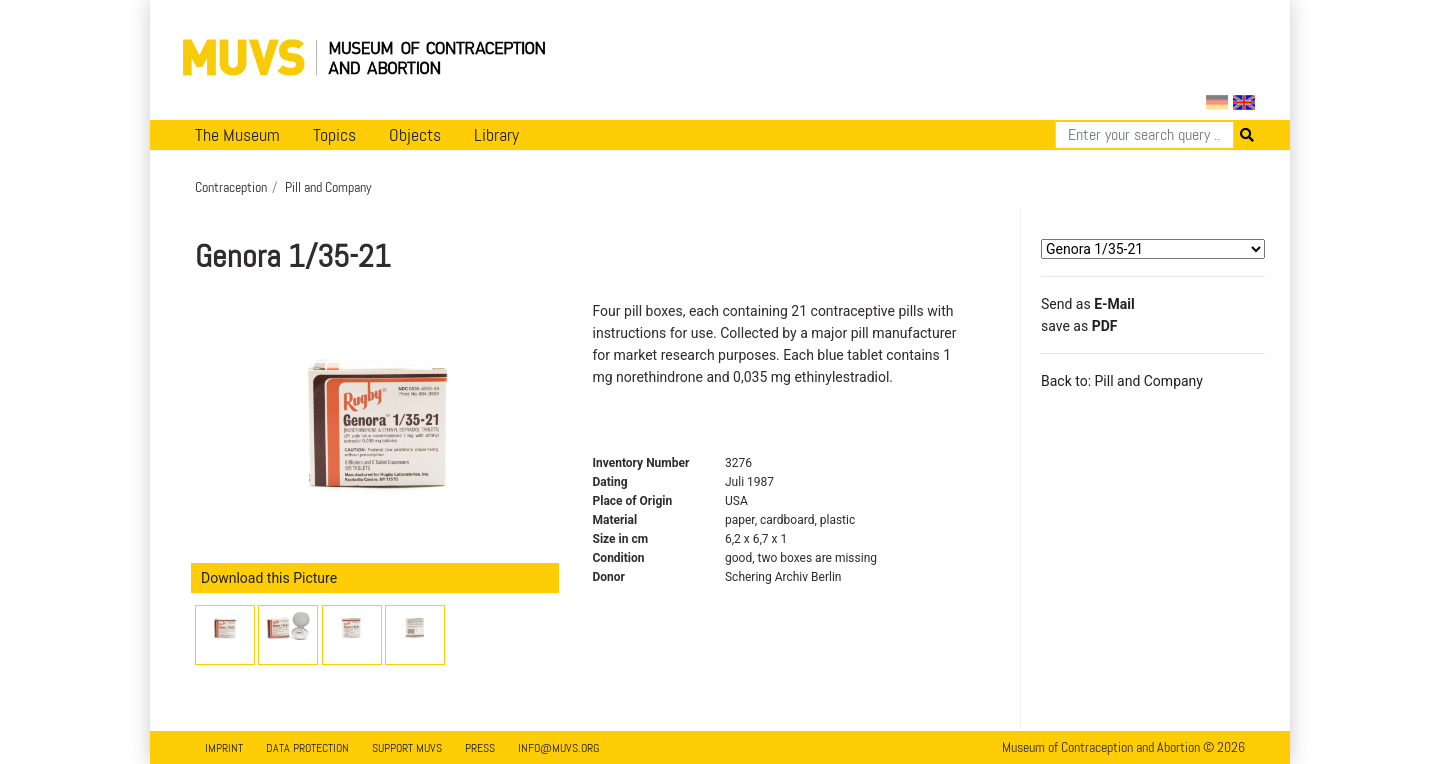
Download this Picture (269, 578)
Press (480, 748)
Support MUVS (407, 748)
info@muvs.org (558, 748)
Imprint (224, 748)
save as (1079, 326)
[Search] (1144, 135)
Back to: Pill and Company (1122, 381)
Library (496, 135)
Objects (415, 135)
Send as (1088, 304)
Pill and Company (328, 187)
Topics (334, 135)
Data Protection (307, 748)
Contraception (231, 187)
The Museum (237, 135)
